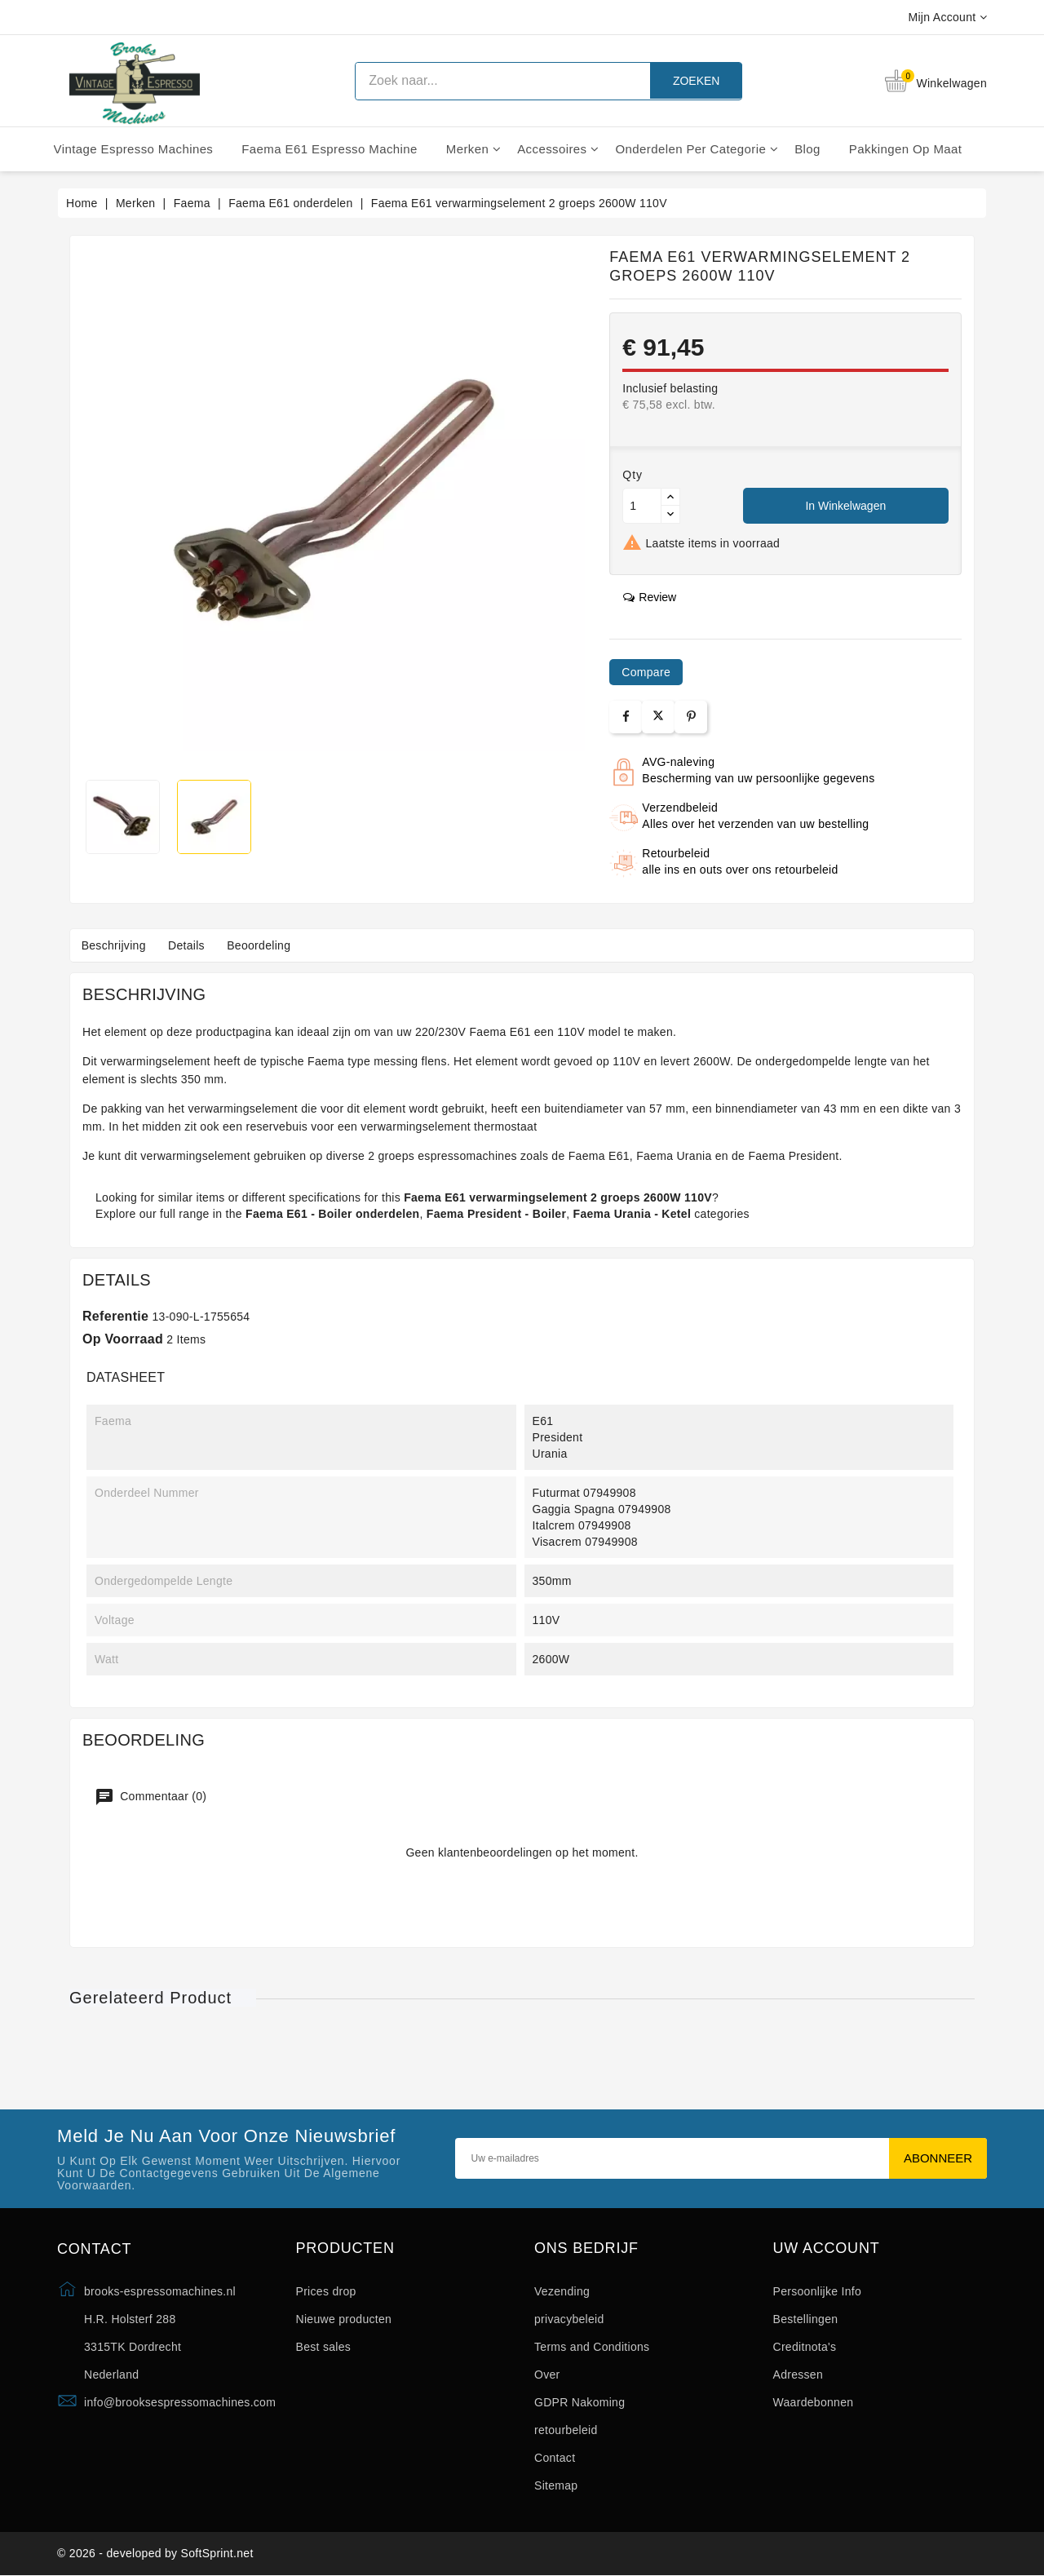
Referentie (115, 1316)
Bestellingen (805, 2319)
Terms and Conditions (591, 2346)
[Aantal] (641, 506)
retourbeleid (566, 2430)
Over (547, 2374)
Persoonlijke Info (817, 2291)
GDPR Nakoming (579, 2402)
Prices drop (326, 2291)
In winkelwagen (845, 505)
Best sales (324, 2346)
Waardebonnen (813, 2402)
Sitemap (555, 2485)
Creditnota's (805, 2346)
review (649, 597)
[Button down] (670, 514)
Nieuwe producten (344, 2319)
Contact (554, 2457)
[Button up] (670, 497)
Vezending (562, 2291)
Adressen (798, 2374)
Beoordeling (264, 945)
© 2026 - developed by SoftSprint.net (155, 2554)
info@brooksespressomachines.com (180, 2402)
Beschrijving (114, 945)
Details (189, 945)
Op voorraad (122, 1339)
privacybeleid (569, 2319)
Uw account (826, 2248)
